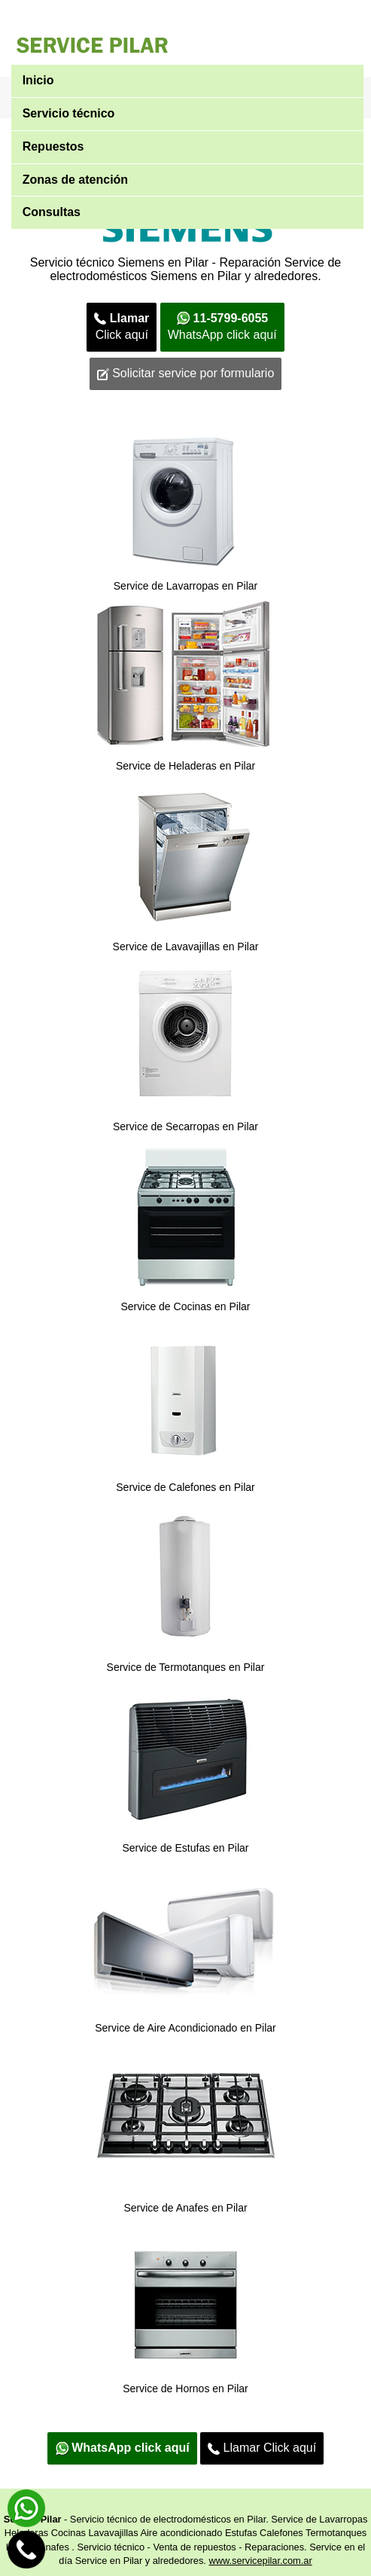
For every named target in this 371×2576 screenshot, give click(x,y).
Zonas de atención (75, 179)
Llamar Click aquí (262, 2448)
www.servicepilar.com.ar (260, 2560)
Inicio (38, 80)
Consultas (52, 212)
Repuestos (53, 146)
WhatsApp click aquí (222, 327)
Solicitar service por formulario (186, 373)
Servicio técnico (69, 113)
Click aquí (121, 327)
